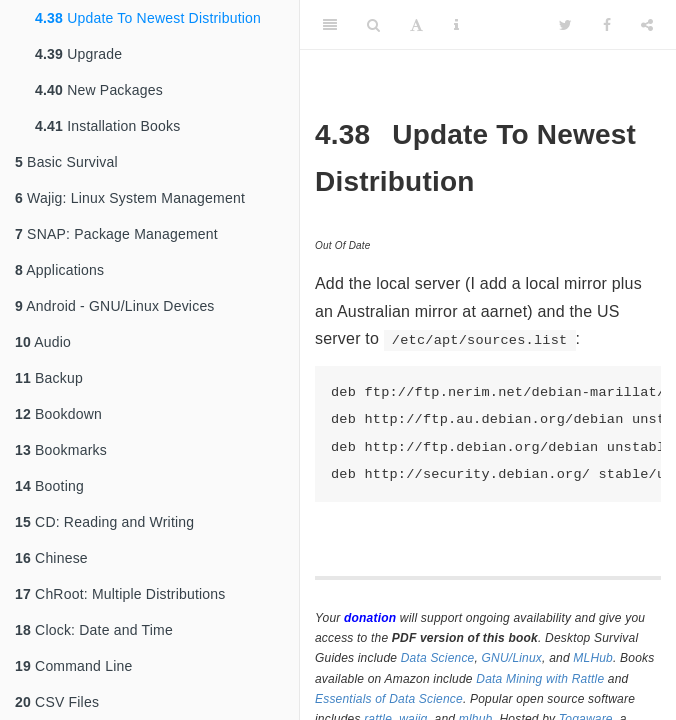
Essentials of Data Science (389, 699)
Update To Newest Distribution (148, 18)
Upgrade (78, 54)
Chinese (51, 558)
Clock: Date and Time (94, 630)
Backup (49, 378)
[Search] (373, 25)
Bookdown (58, 414)
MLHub (593, 658)
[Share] (647, 25)
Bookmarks (61, 450)
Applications (59, 270)
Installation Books (107, 126)
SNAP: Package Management (116, 234)
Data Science (438, 658)
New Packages (99, 90)
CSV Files (57, 702)
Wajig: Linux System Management (130, 198)
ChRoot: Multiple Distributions (120, 594)
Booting (49, 486)
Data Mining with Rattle (540, 679)
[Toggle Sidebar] (330, 25)
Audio (43, 342)
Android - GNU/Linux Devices (115, 306)
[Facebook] (607, 25)
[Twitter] (565, 25)
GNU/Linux (512, 658)
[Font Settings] (416, 25)
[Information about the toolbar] (456, 25)
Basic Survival (66, 162)
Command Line (73, 666)
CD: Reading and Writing (104, 522)
